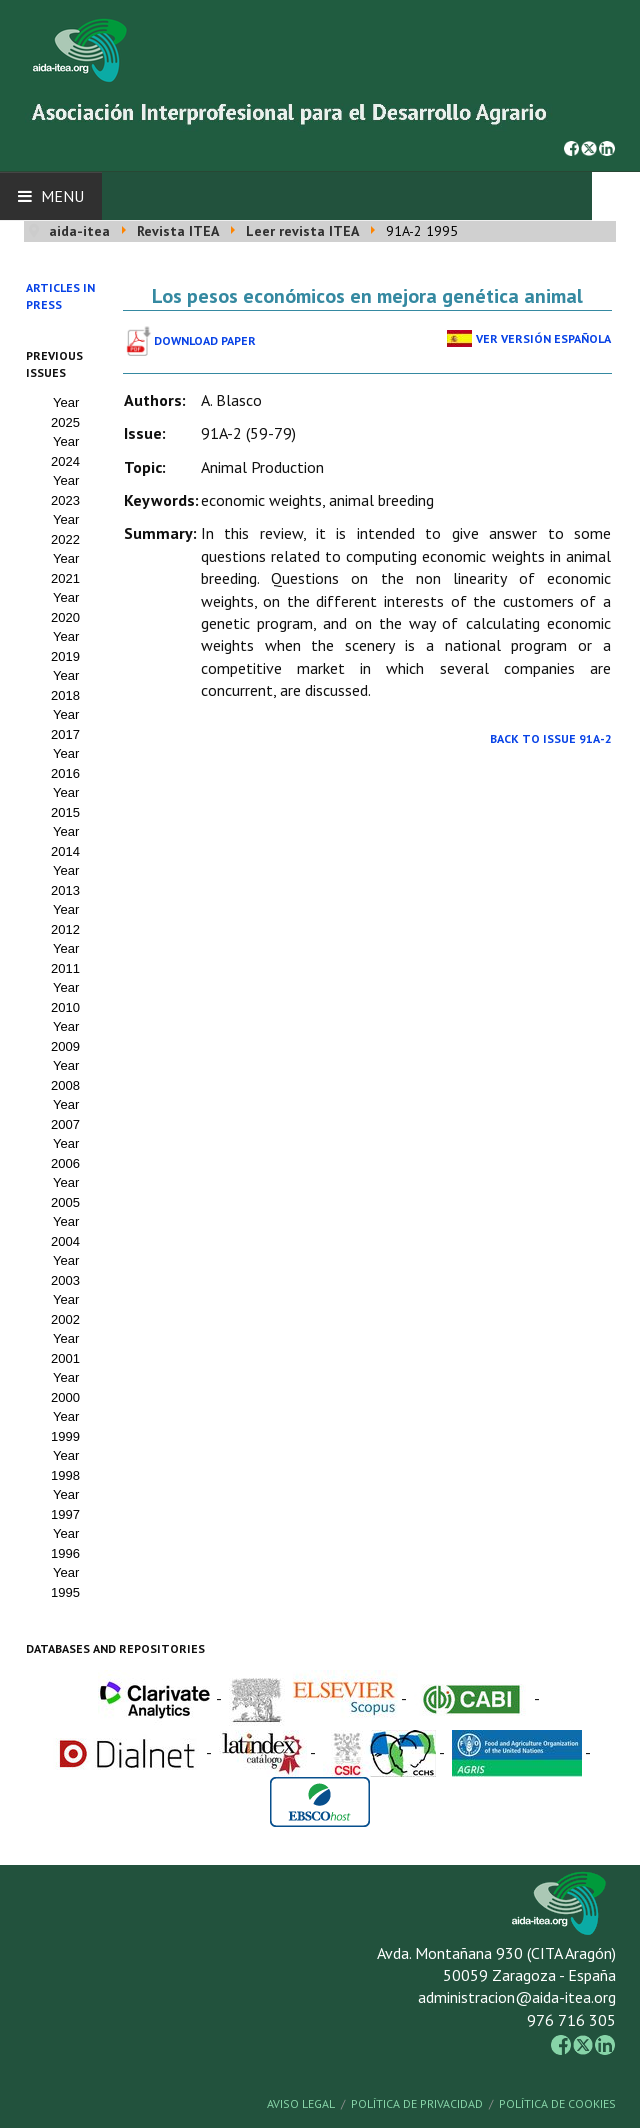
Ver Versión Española (543, 338)
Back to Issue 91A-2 (551, 738)
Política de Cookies (557, 2103)
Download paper (205, 340)
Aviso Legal (301, 2103)
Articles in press (60, 296)
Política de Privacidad (417, 2103)
